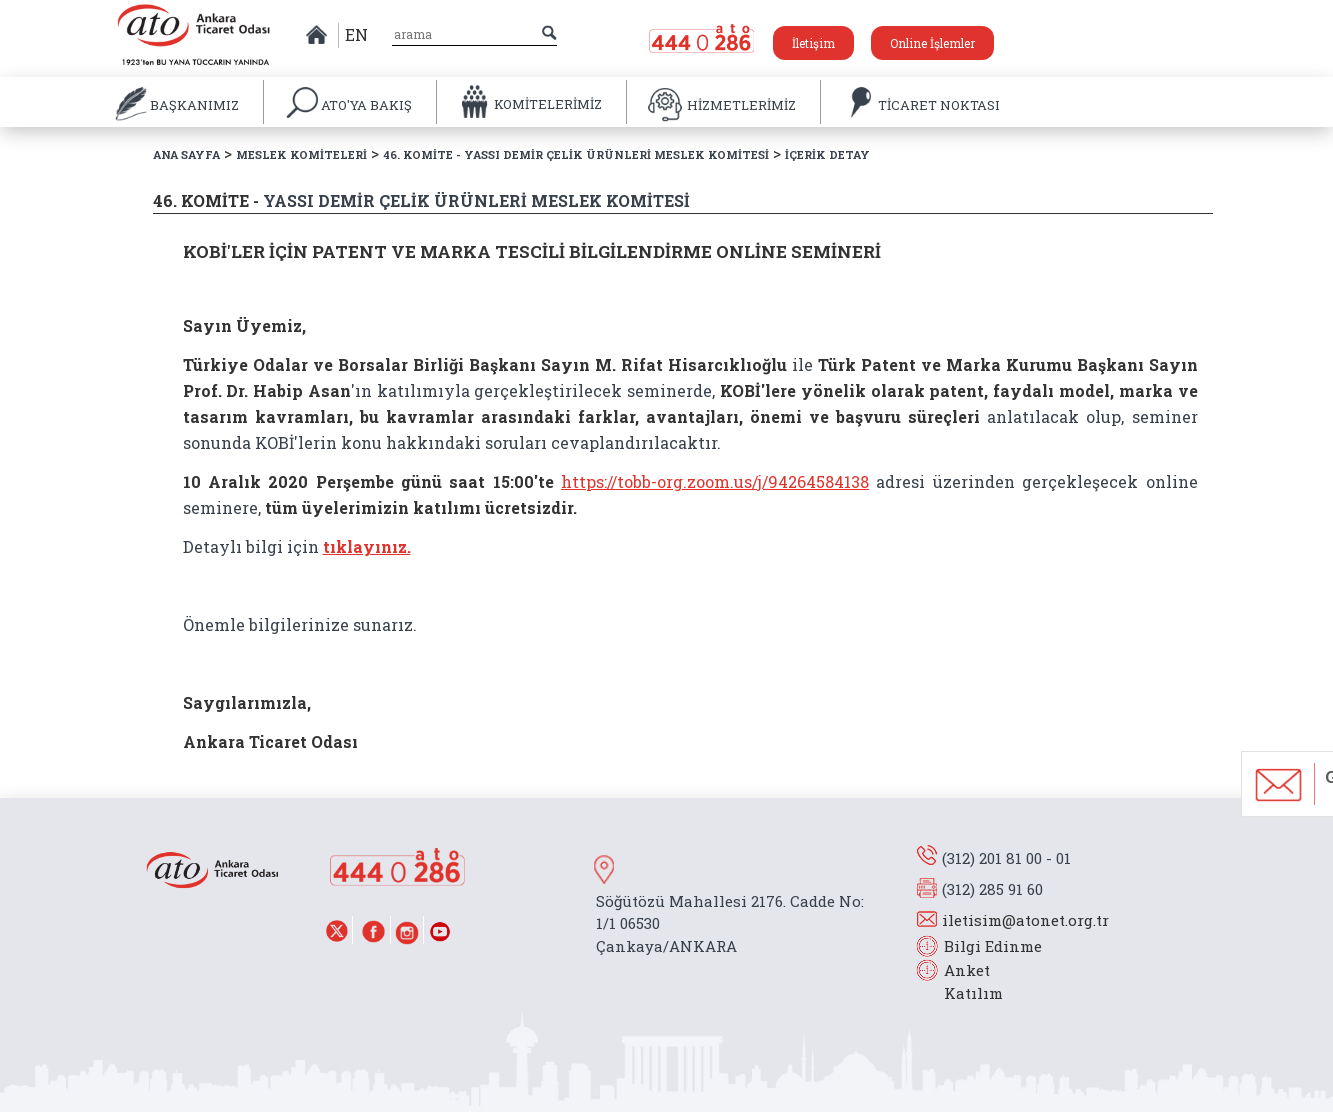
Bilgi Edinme (993, 946)
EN (356, 34)
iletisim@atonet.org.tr (1025, 920)
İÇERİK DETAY (827, 154)
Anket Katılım (964, 981)
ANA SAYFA (186, 154)
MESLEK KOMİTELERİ (301, 154)
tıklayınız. (367, 546)
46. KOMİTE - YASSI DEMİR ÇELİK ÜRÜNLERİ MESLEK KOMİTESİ (576, 154)
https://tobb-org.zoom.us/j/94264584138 (715, 481)
